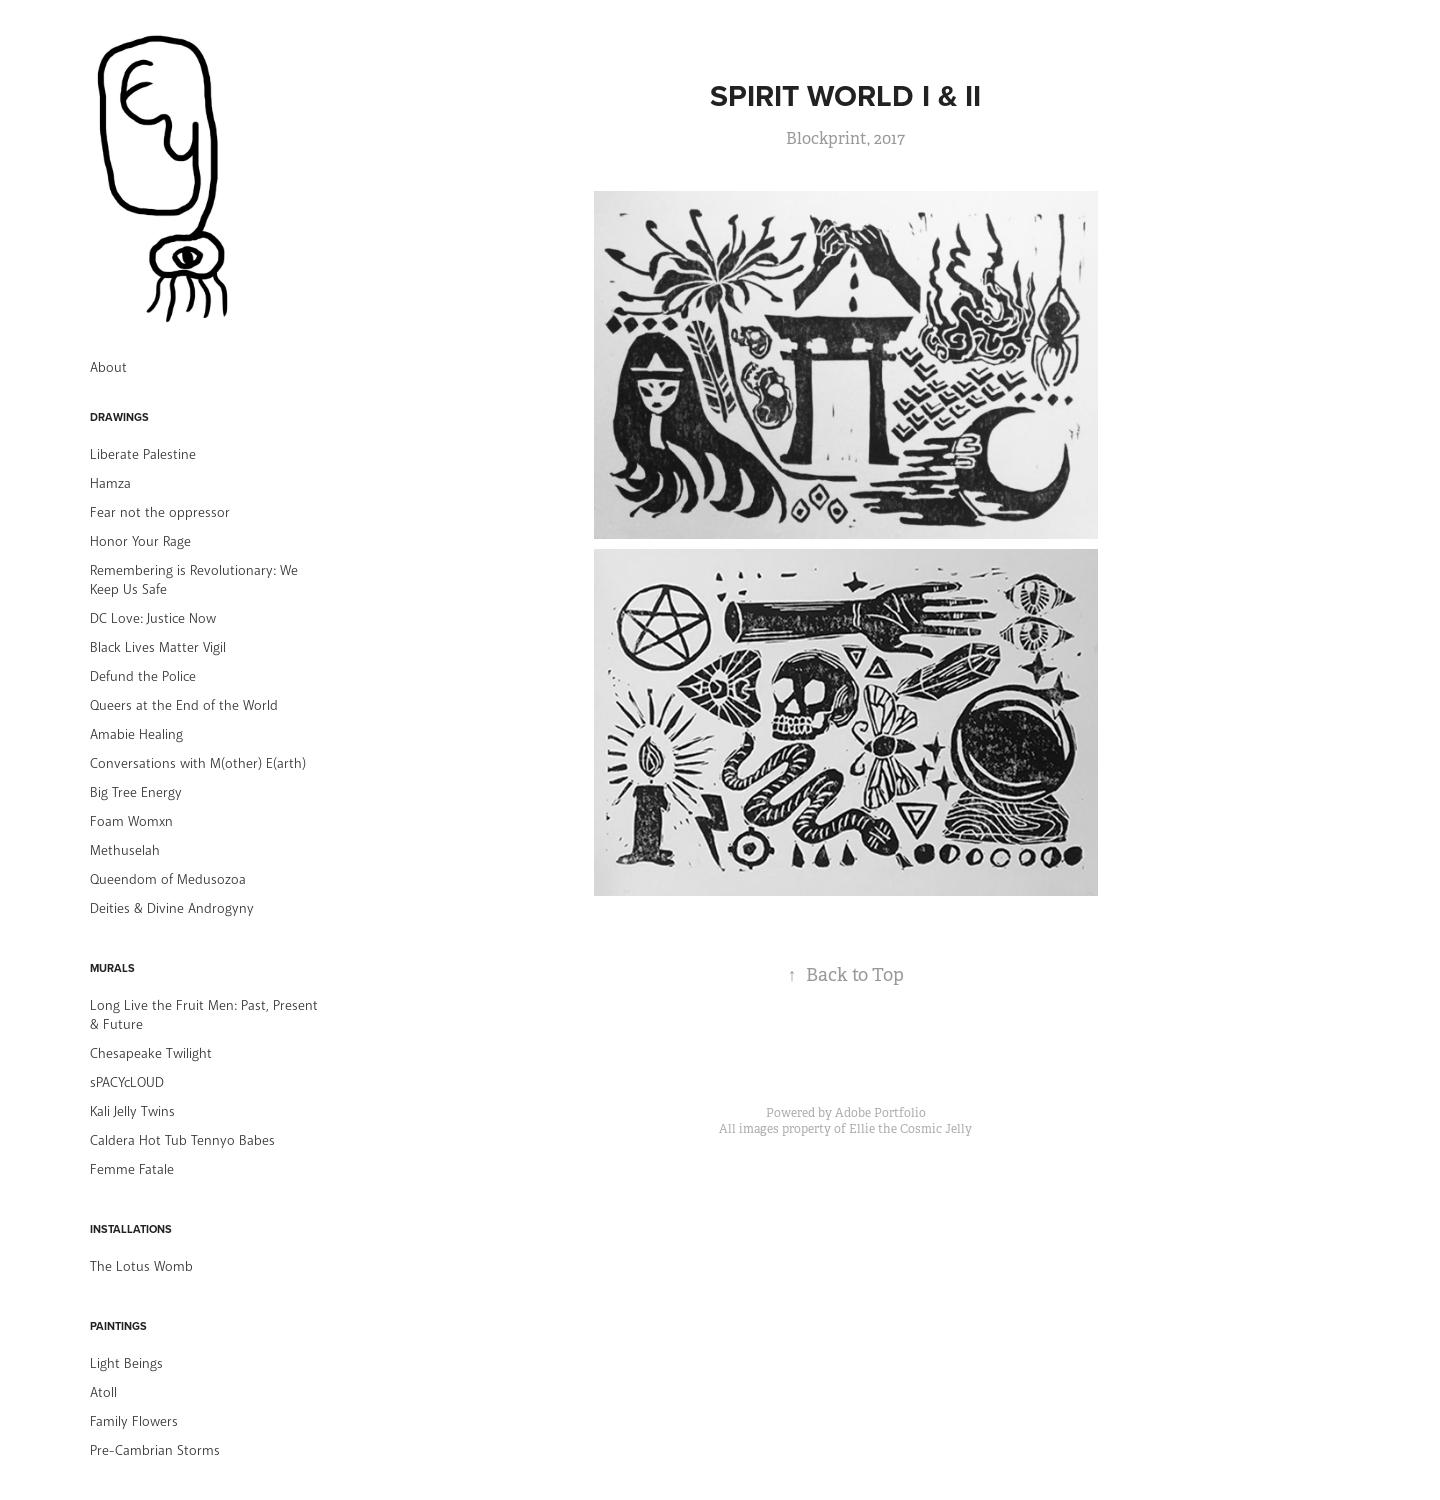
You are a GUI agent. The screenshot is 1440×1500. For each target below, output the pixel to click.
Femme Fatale (132, 1169)
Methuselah (125, 850)
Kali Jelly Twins (132, 1111)
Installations (131, 1229)
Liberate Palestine (143, 454)
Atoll (103, 1392)
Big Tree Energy (136, 792)
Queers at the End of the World (184, 705)
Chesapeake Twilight (151, 1053)
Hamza (110, 483)
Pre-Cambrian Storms (155, 1450)
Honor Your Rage (140, 541)
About (108, 367)
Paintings (118, 1326)
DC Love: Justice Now (153, 618)
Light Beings (126, 1363)
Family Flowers (134, 1421)
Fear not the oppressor (160, 512)
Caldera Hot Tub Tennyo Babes (182, 1140)
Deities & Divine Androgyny (172, 908)
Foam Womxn (131, 821)
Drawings (119, 417)
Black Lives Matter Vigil (158, 647)
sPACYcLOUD (127, 1082)
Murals (112, 968)
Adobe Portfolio (880, 1113)
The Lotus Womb (141, 1266)
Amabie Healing (136, 734)
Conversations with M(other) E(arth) (198, 763)
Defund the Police (143, 676)
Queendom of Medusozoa (168, 879)
